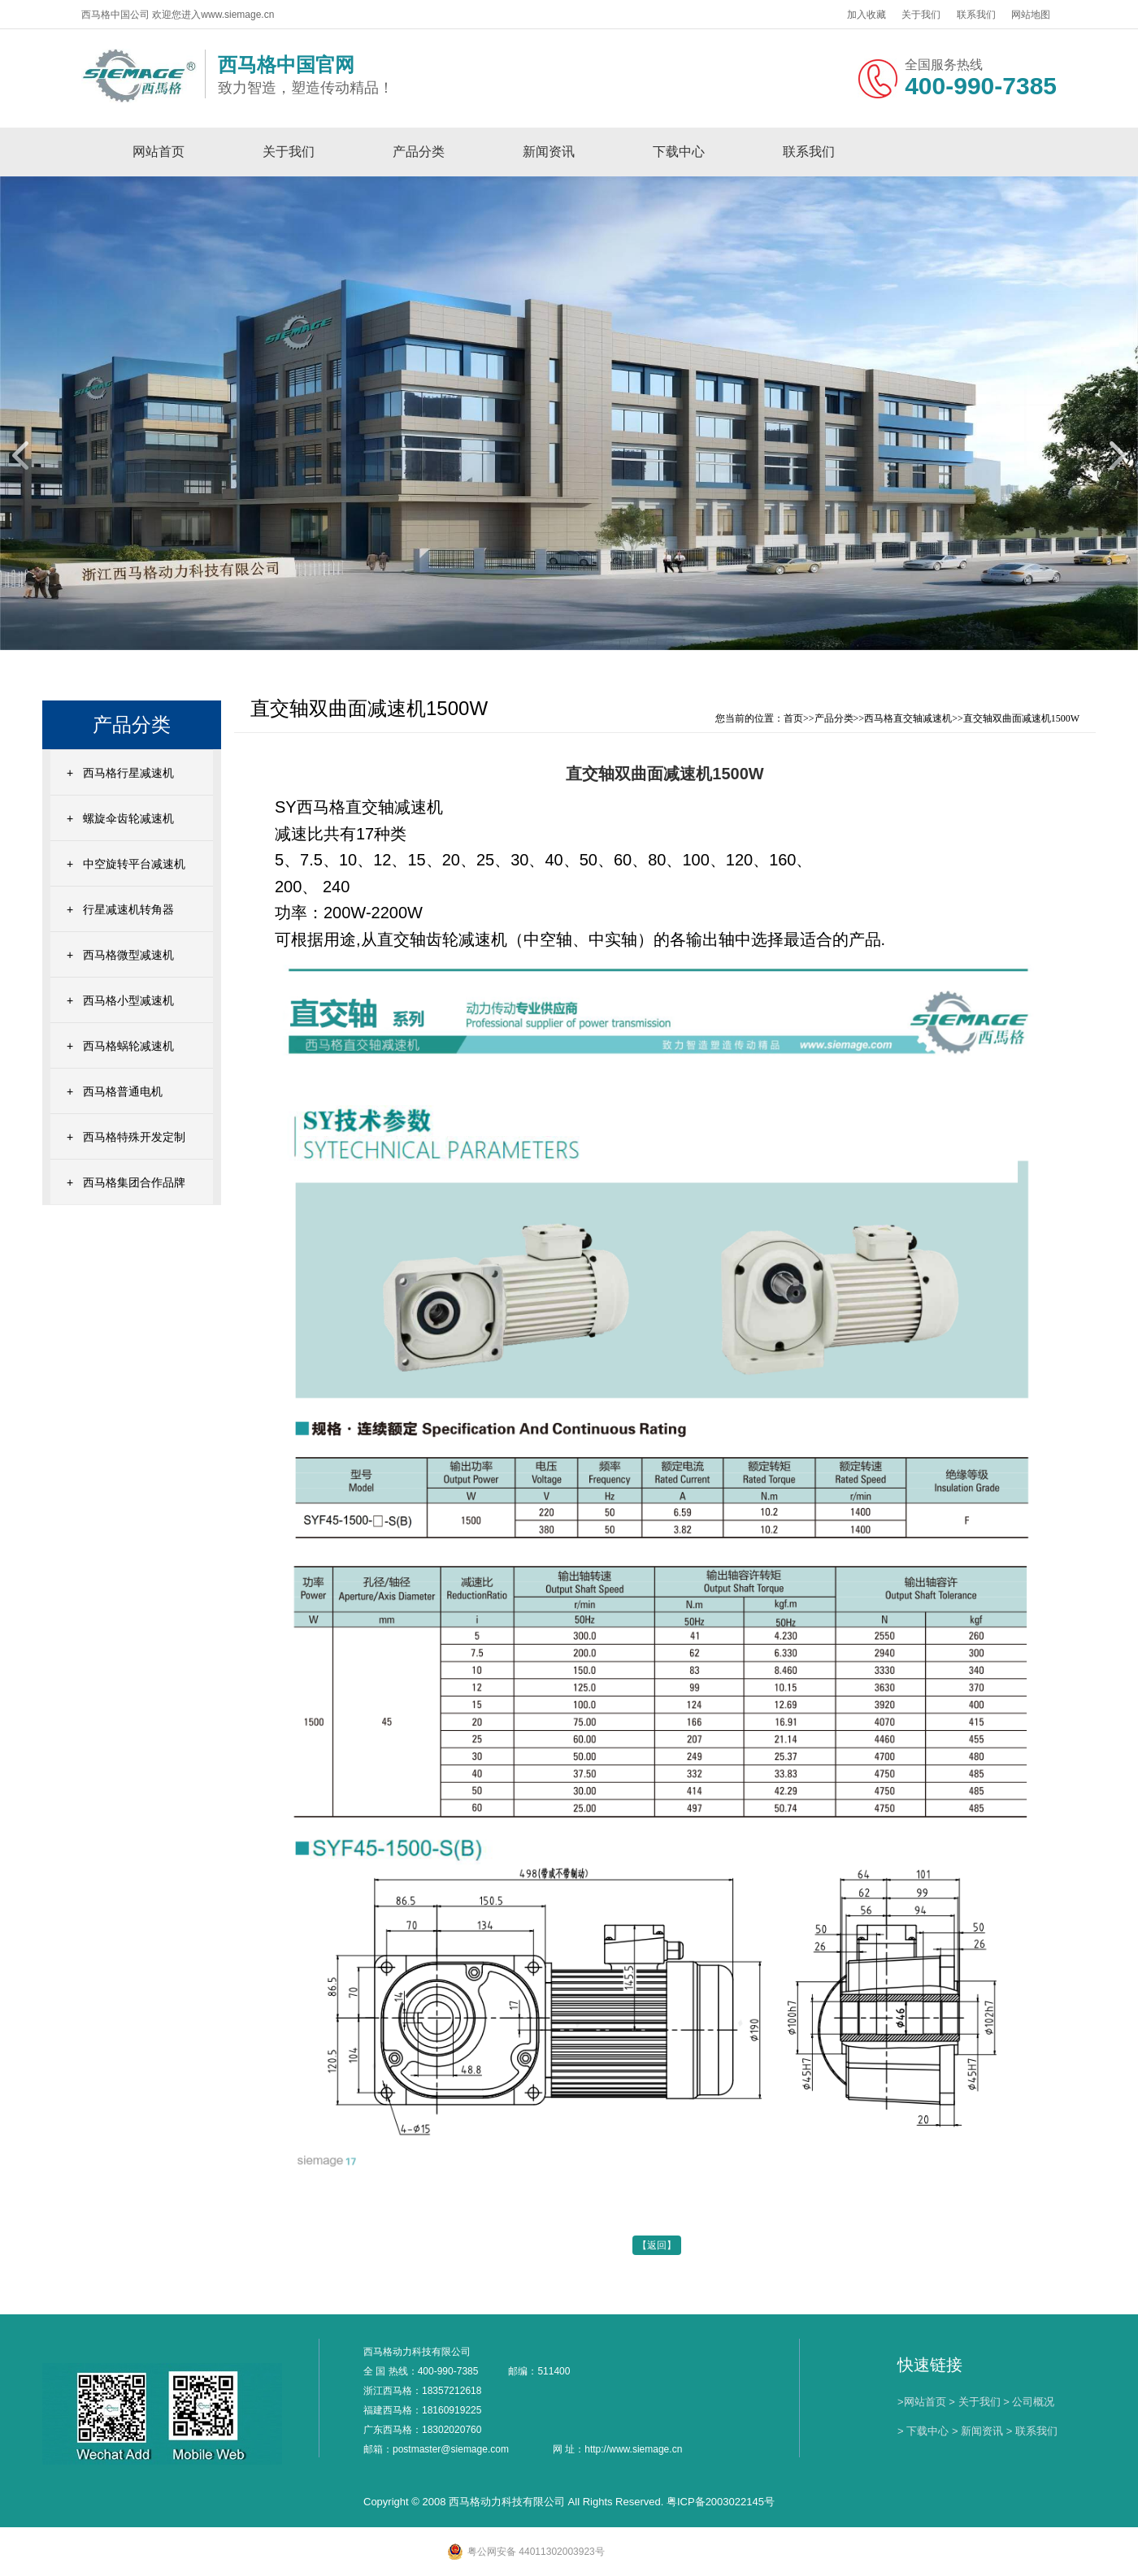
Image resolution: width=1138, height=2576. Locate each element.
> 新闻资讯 (977, 2431)
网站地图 (1030, 14)
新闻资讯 (549, 151)
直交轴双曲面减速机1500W (1021, 718)
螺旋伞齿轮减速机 (128, 818)
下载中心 (679, 151)
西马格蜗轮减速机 (128, 1045)
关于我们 (920, 14)
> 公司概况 (1028, 2402)
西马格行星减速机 (128, 772)
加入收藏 (866, 14)
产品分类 (419, 151)
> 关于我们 (974, 2402)
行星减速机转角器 (128, 909)
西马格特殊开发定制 (134, 1136)
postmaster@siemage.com (451, 2449)
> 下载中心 (923, 2431)
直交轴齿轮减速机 (442, 939)
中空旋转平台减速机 (134, 863)
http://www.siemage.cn (633, 2449)
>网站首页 (921, 2402)
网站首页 (158, 151)
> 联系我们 (1032, 2431)
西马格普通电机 (123, 1091)
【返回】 (656, 2245)
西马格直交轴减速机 (908, 718)
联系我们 (976, 14)
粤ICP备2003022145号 (721, 2502)
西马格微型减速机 (128, 954)
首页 (793, 718)
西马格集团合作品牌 (134, 1182)
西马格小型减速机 (128, 1000)
